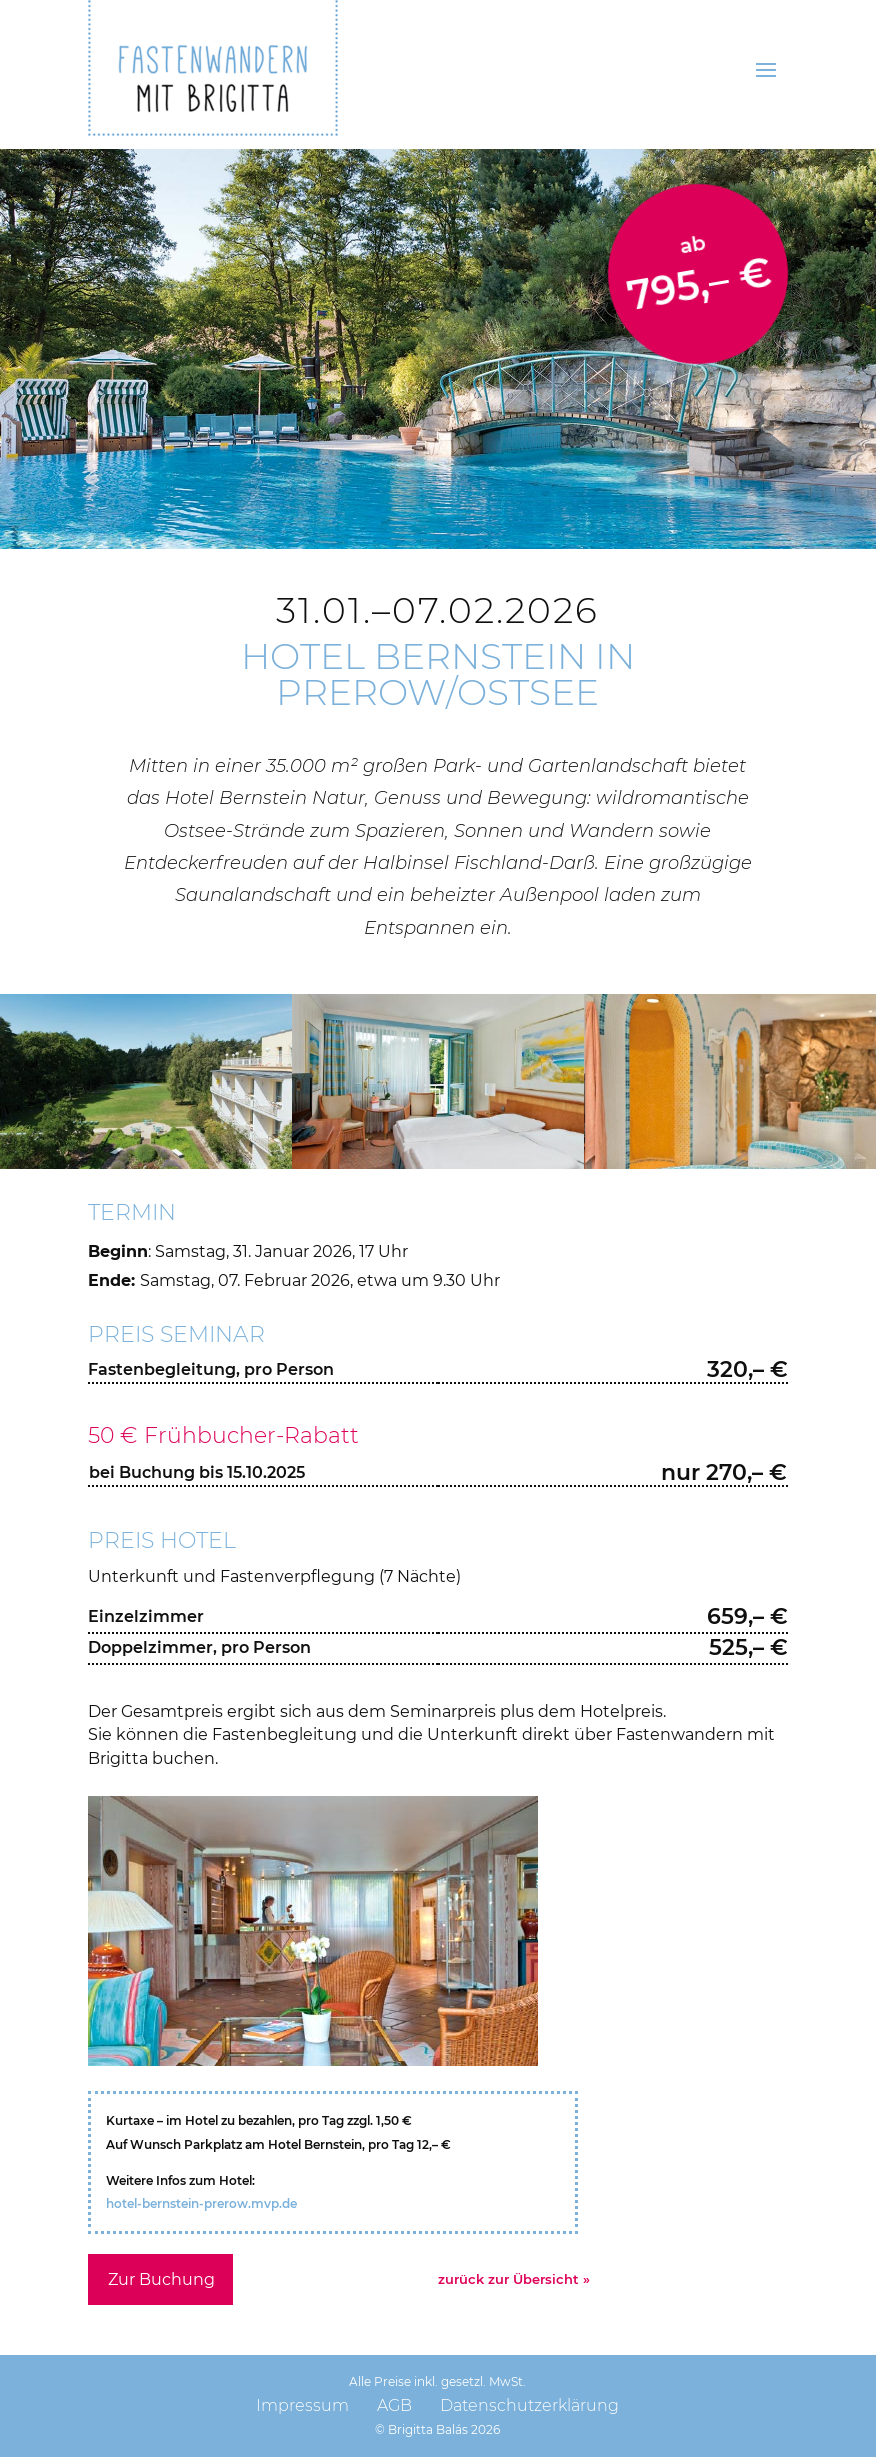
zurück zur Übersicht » (514, 2279)
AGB (394, 2405)
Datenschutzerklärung (529, 2405)
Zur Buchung (161, 2279)
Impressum (302, 2405)
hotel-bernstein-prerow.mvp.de (201, 2203)
